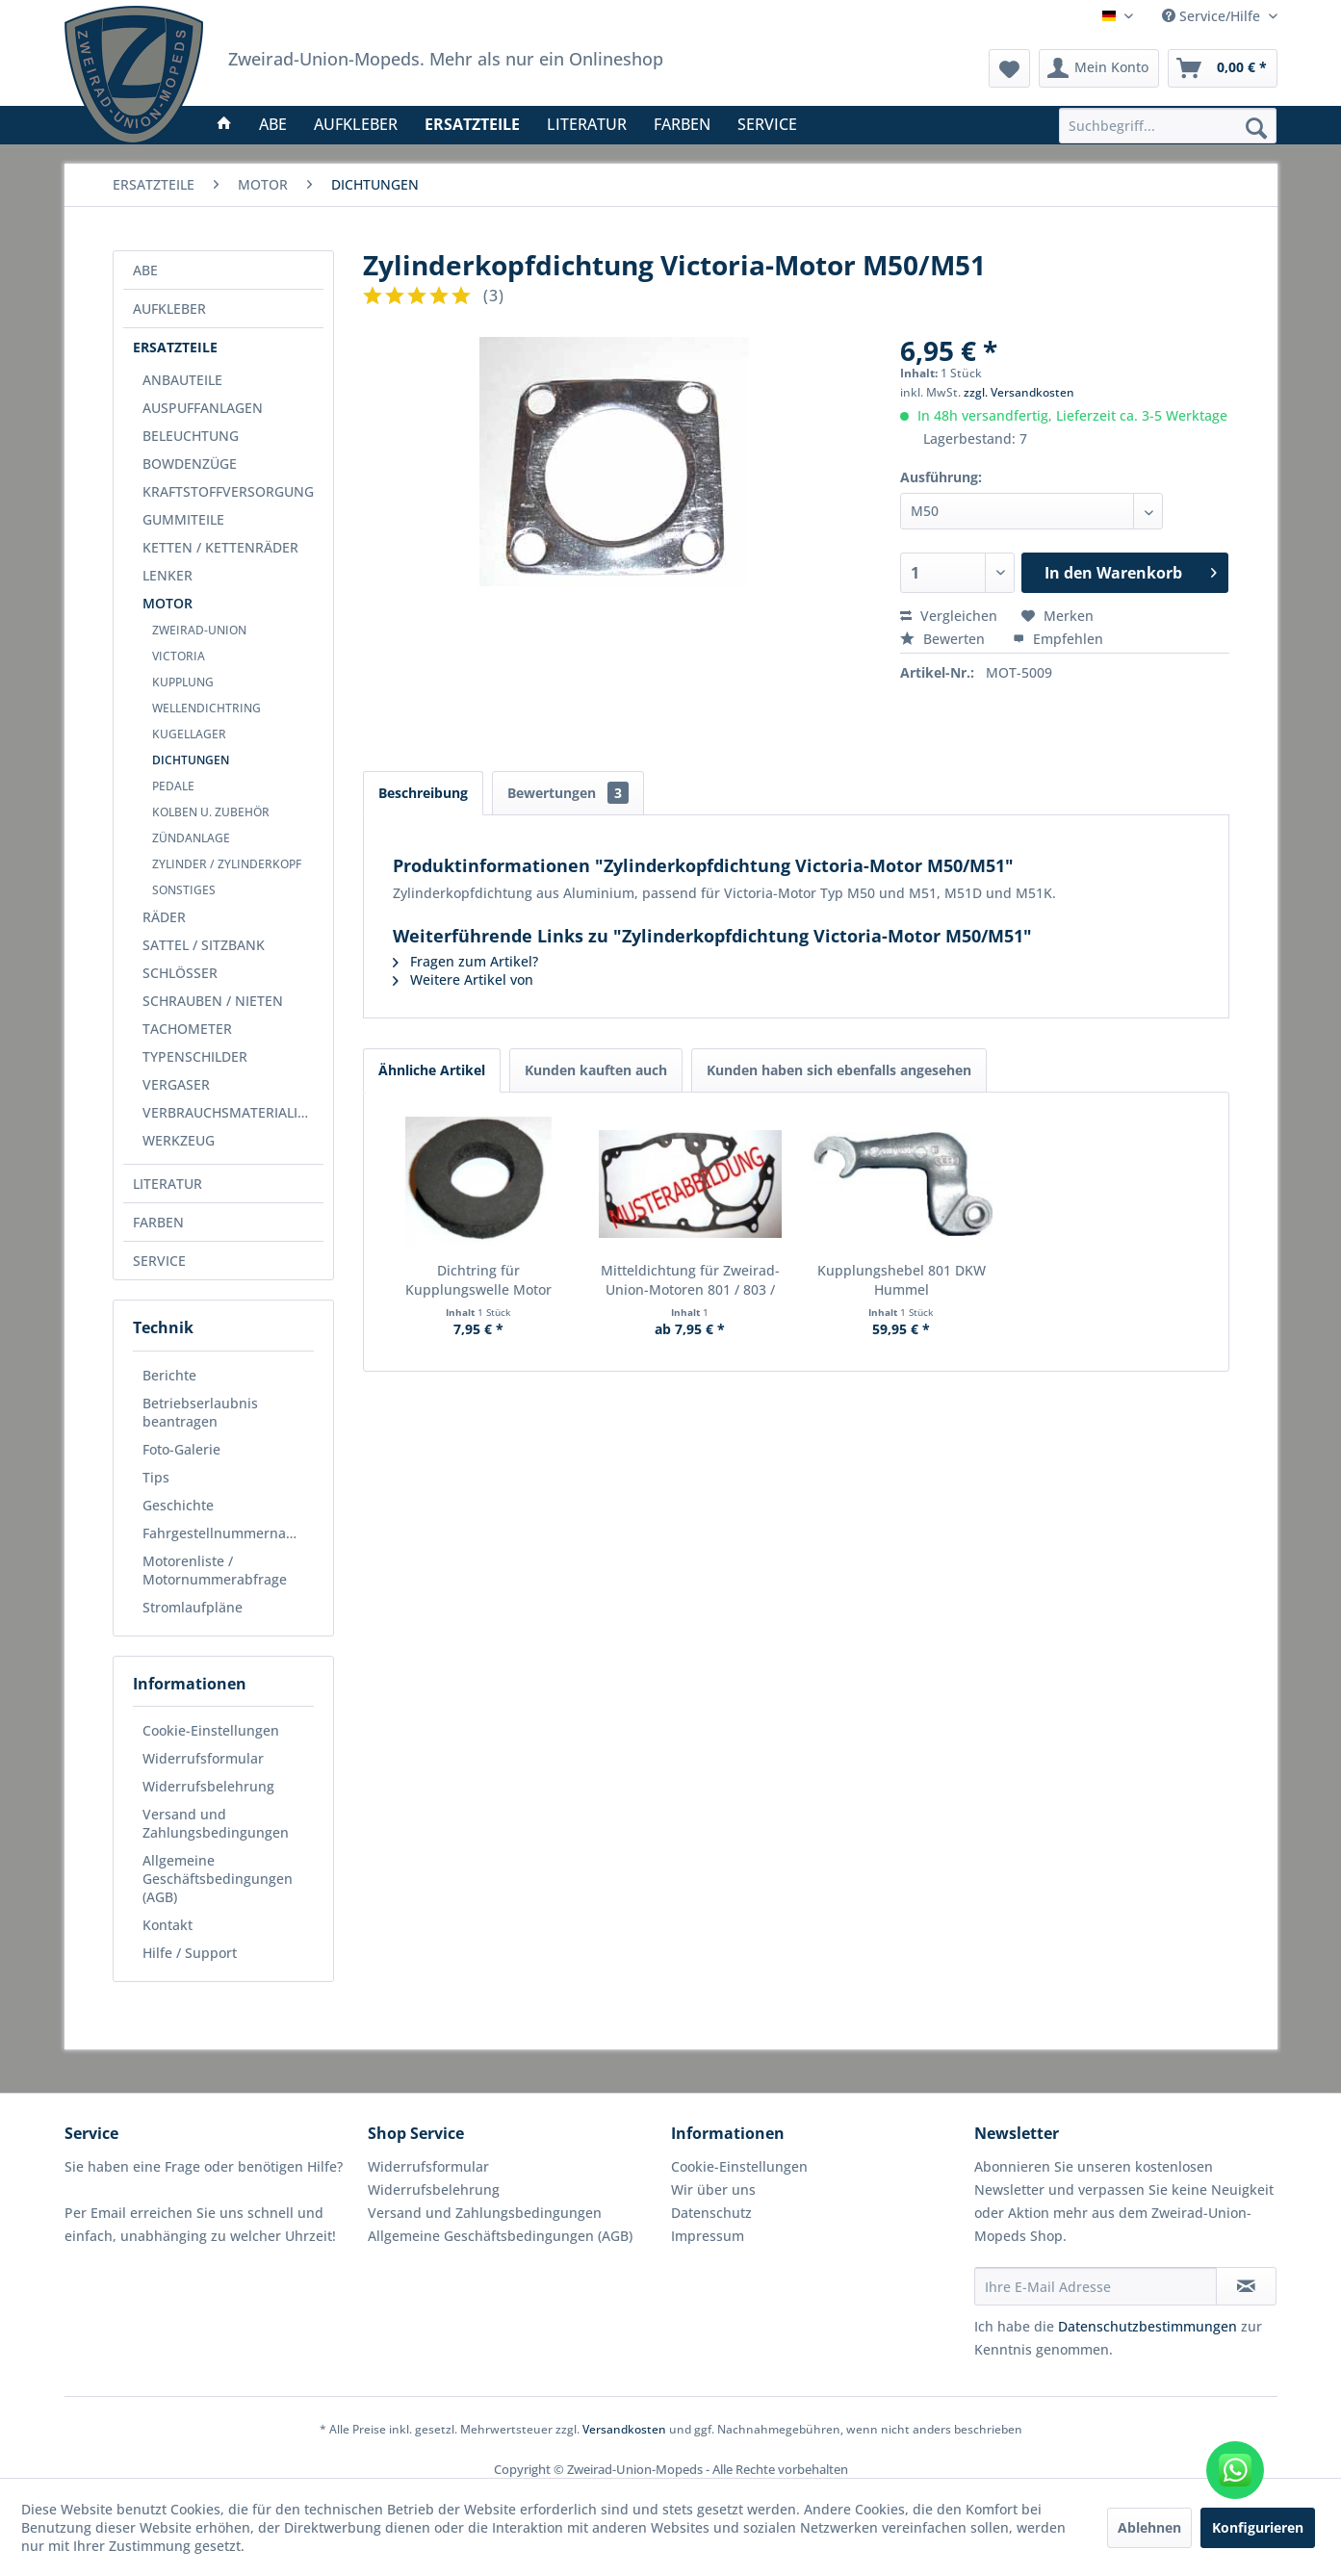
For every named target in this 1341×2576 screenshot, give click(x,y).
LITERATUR (167, 1183)
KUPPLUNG (183, 682)
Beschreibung (423, 793)
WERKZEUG (178, 1140)
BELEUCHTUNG (190, 435)
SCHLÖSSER (180, 973)
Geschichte (178, 1505)
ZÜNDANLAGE (191, 838)
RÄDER (164, 917)
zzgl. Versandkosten (1019, 392)
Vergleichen (948, 615)
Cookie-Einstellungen (210, 1730)
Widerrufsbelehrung (208, 1786)
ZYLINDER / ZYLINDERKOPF (226, 864)
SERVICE (159, 1260)
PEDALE (173, 786)
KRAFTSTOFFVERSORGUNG (228, 491)
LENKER (167, 575)
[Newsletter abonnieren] (1246, 2286)
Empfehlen (1058, 639)
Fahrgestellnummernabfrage (228, 1533)
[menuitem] (1168, 125)
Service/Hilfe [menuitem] (1213, 16)
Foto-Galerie (181, 1449)
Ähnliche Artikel (431, 1070)
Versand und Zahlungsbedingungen (215, 1823)
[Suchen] (1256, 127)
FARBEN (158, 1222)
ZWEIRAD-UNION (199, 630)
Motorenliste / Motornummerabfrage (214, 1570)
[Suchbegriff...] (1168, 125)
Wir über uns (713, 2189)
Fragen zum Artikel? (465, 961)
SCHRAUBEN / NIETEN (212, 1001)
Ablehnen (1149, 2527)
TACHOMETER (187, 1028)
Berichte (169, 1375)
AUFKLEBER (169, 308)
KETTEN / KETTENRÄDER (220, 547)
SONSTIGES (184, 890)
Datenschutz (711, 2212)
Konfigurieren (1257, 2527)
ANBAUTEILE (182, 380)
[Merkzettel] (1009, 68)
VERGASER (176, 1084)
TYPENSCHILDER (194, 1056)
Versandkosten (624, 2429)
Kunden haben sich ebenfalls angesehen (839, 1070)
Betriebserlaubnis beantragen (200, 1412)
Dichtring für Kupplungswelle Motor (478, 1280)
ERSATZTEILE (175, 347)
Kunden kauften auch (596, 1070)
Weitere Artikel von (463, 979)
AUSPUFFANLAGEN (202, 408)
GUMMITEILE (183, 519)
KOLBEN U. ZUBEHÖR (211, 812)
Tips (155, 1477)
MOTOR (167, 603)
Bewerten (944, 639)
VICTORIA (178, 656)
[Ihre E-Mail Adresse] (1095, 2286)
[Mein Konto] (1099, 68)
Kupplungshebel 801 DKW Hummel (901, 1280)
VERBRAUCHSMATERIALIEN (229, 1112)
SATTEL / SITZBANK (203, 945)
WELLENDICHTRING (206, 708)
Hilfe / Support (189, 1953)
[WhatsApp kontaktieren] (1235, 2470)
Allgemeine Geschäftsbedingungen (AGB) (217, 1878)
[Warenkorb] (1222, 68)
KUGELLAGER (189, 734)
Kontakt (167, 1925)
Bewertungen (568, 793)
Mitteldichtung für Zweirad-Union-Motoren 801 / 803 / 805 (690, 1280)
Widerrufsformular (203, 1758)
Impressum (707, 2236)
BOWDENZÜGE (189, 463)
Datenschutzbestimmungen (1147, 2326)
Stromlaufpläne (192, 1607)
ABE (145, 270)
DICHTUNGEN (190, 760)
